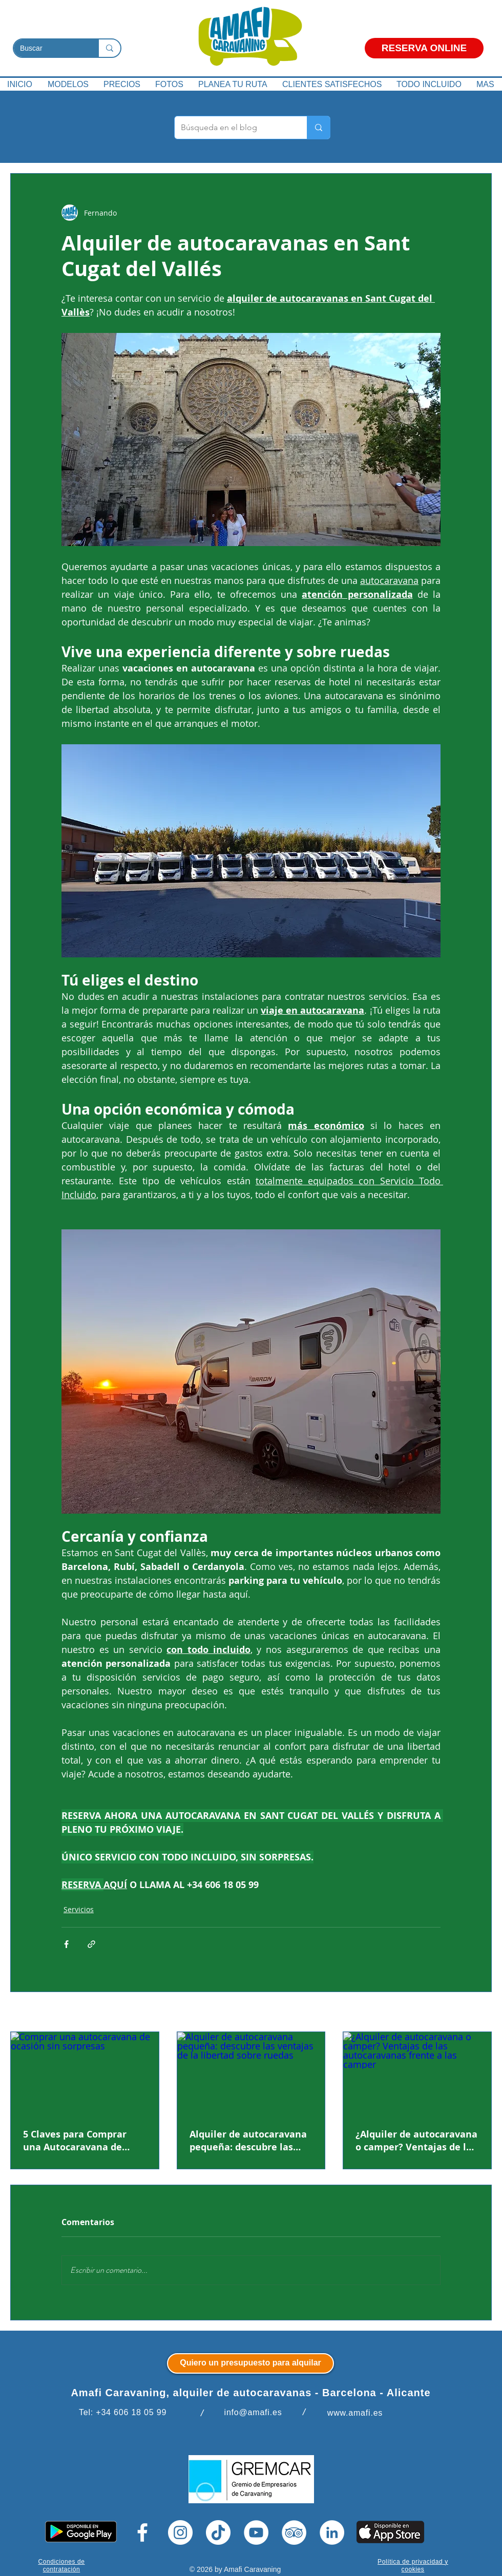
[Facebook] (142, 2532)
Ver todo (477, 2013)
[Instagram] (180, 2532)
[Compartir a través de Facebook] (66, 1944)
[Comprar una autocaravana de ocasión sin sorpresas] (85, 2073)
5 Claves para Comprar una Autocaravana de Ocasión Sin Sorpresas (75, 2140)
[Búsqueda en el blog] (233, 127)
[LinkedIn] (332, 2532)
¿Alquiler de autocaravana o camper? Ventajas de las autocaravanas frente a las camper (416, 2140)
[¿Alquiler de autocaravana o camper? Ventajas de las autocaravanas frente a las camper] (417, 2073)
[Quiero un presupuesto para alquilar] (250, 2363)
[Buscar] (48, 48)
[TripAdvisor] (294, 2532)
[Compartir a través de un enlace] (91, 1944)
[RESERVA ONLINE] (424, 48)
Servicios (79, 1909)
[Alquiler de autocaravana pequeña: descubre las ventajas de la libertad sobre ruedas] (251, 2073)
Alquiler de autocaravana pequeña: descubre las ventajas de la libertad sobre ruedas (248, 2140)
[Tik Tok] (218, 2532)
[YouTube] (256, 2532)
